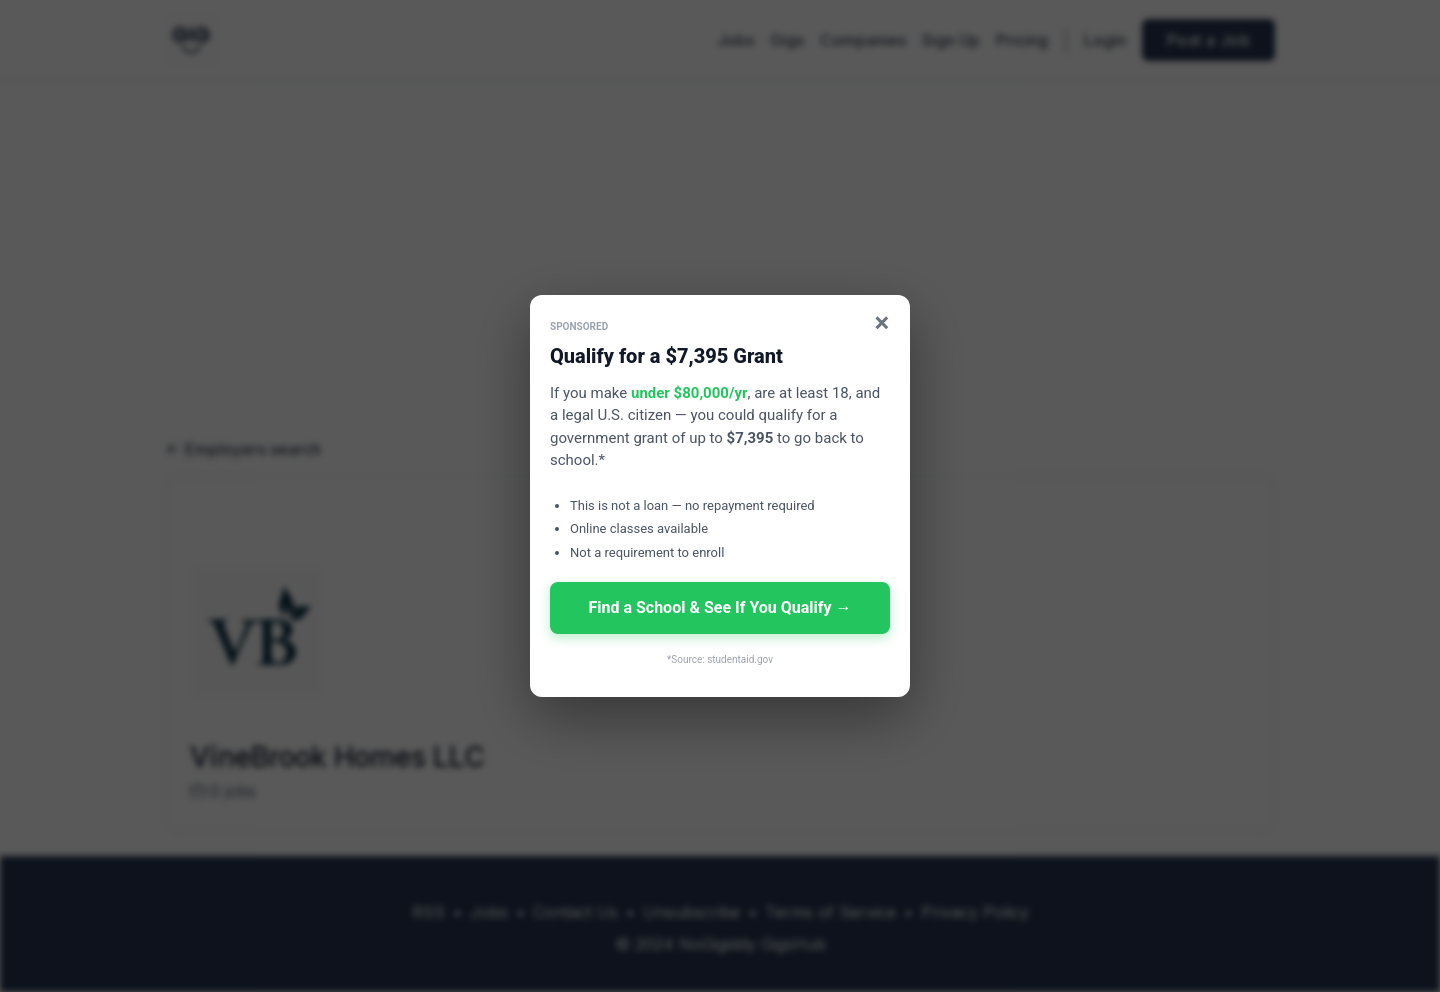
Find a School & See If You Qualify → (719, 607)
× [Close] (882, 322)
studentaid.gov (740, 659)
